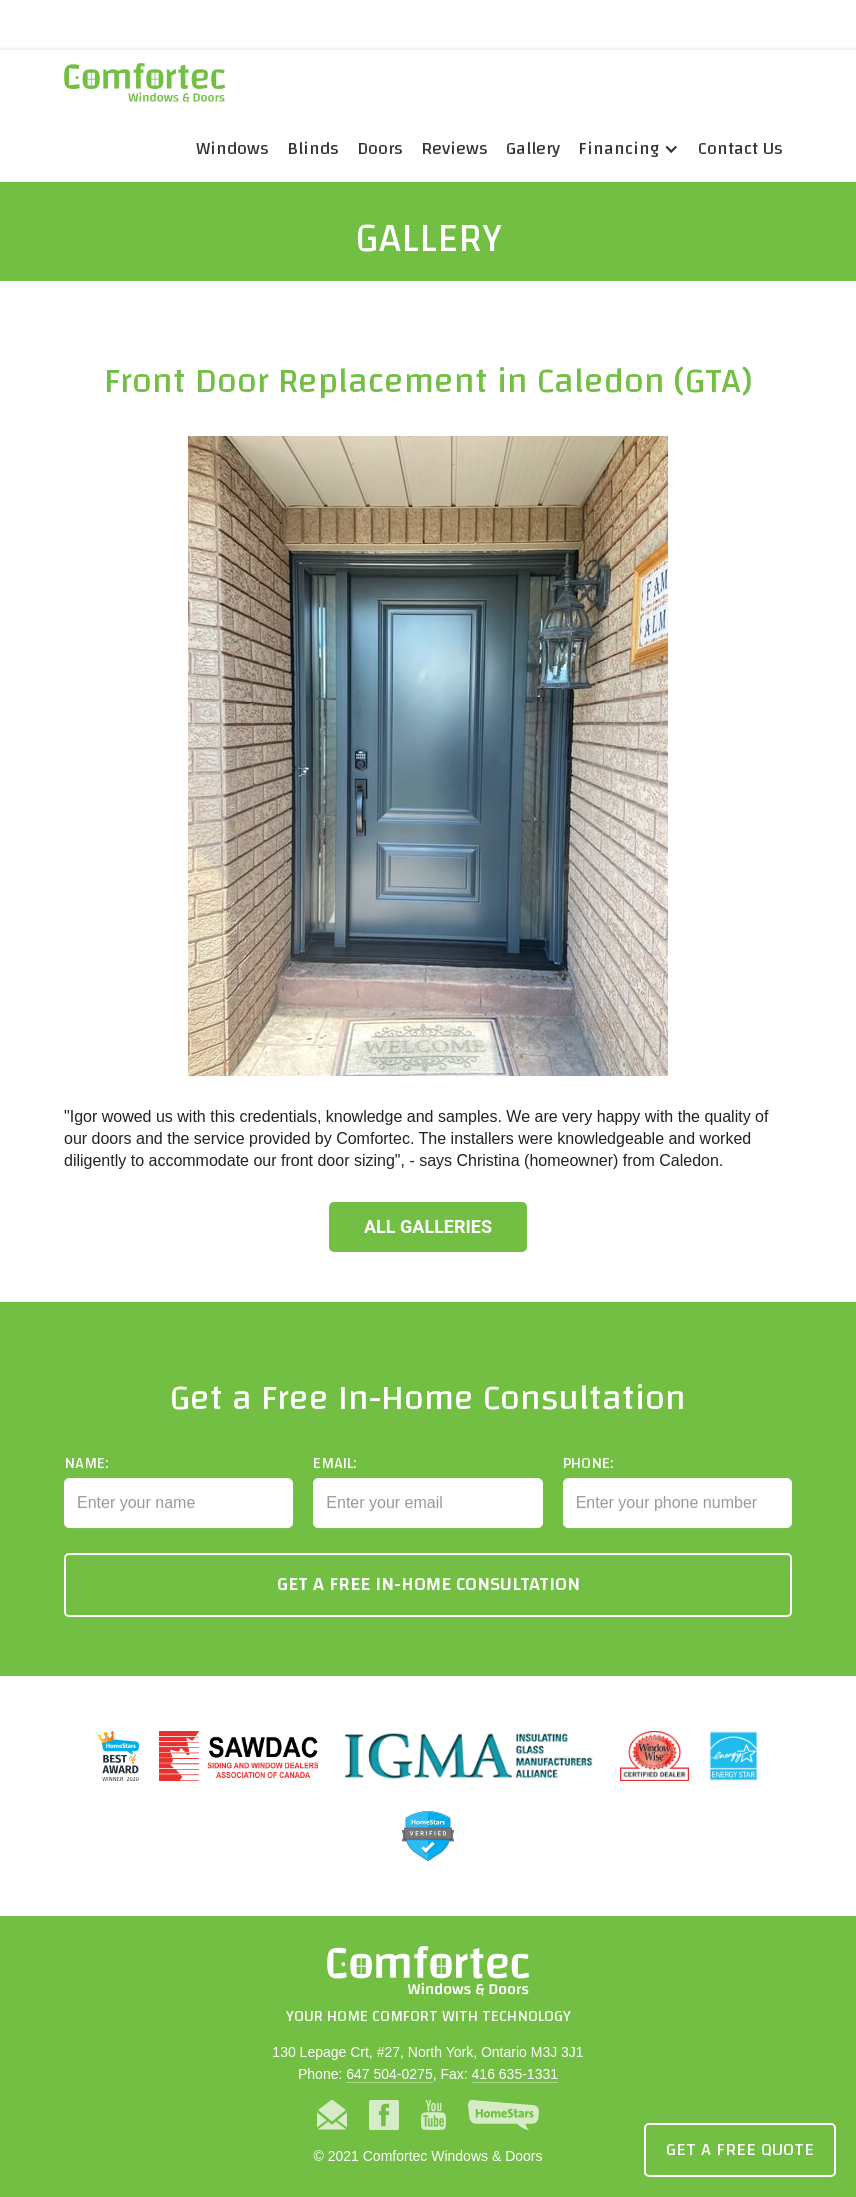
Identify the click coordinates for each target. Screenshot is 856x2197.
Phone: (588, 1476)
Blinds (313, 148)
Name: (86, 1476)
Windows (232, 148)
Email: (334, 1476)
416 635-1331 (515, 2074)
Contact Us (740, 148)
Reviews (454, 148)
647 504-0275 (389, 2074)
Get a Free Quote (740, 2149)
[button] (629, 149)
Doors (380, 148)
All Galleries (428, 1226)
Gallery (533, 148)
